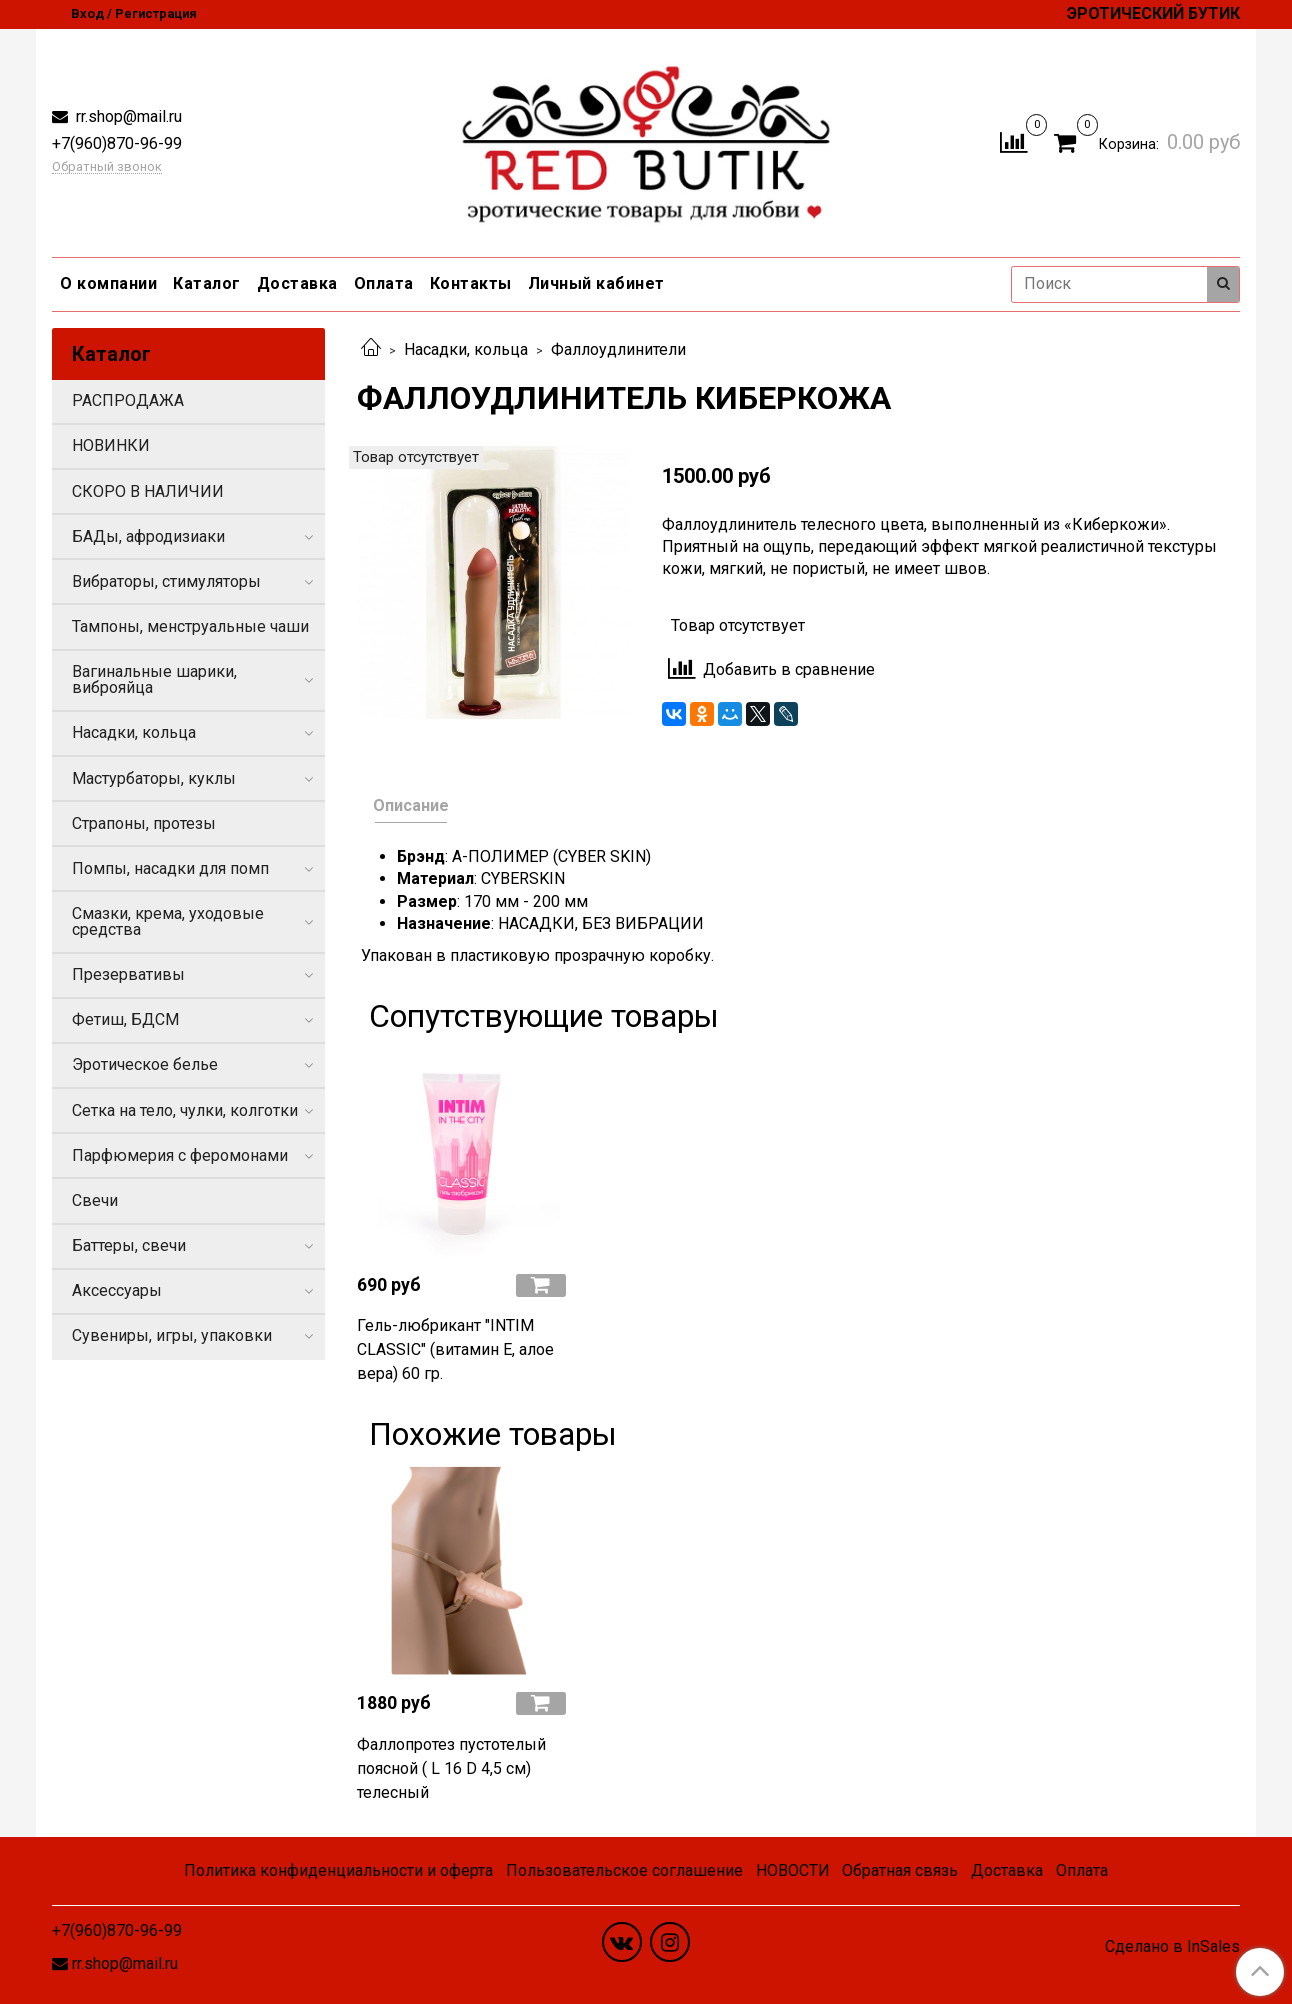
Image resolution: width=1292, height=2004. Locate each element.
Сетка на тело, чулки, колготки (185, 1110)
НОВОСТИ (793, 1870)
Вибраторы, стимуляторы (166, 581)
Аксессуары (117, 1290)
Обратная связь (900, 1870)
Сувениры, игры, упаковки (172, 1335)
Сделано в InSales (1172, 1947)
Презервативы (128, 974)
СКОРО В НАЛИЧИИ (148, 491)
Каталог (207, 283)
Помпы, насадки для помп (170, 868)
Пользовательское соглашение (624, 1870)
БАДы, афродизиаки (148, 536)
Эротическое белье (145, 1064)
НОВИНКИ (111, 445)
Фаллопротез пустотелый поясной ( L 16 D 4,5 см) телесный (451, 1768)
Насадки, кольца (466, 349)
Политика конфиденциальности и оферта (338, 1870)
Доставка (297, 283)
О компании (108, 283)
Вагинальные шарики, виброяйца (154, 679)
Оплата (384, 283)
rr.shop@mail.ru (127, 116)
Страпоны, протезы (144, 823)
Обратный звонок (107, 167)
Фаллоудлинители (618, 349)
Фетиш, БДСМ (125, 1019)
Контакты (471, 283)
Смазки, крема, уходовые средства (168, 921)
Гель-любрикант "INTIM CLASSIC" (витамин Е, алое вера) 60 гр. (455, 1349)
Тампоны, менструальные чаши (190, 626)
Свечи (95, 1200)
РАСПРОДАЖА (128, 400)
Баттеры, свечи (129, 1245)
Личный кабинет (596, 283)
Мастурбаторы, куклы (154, 778)
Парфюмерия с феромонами (180, 1155)
